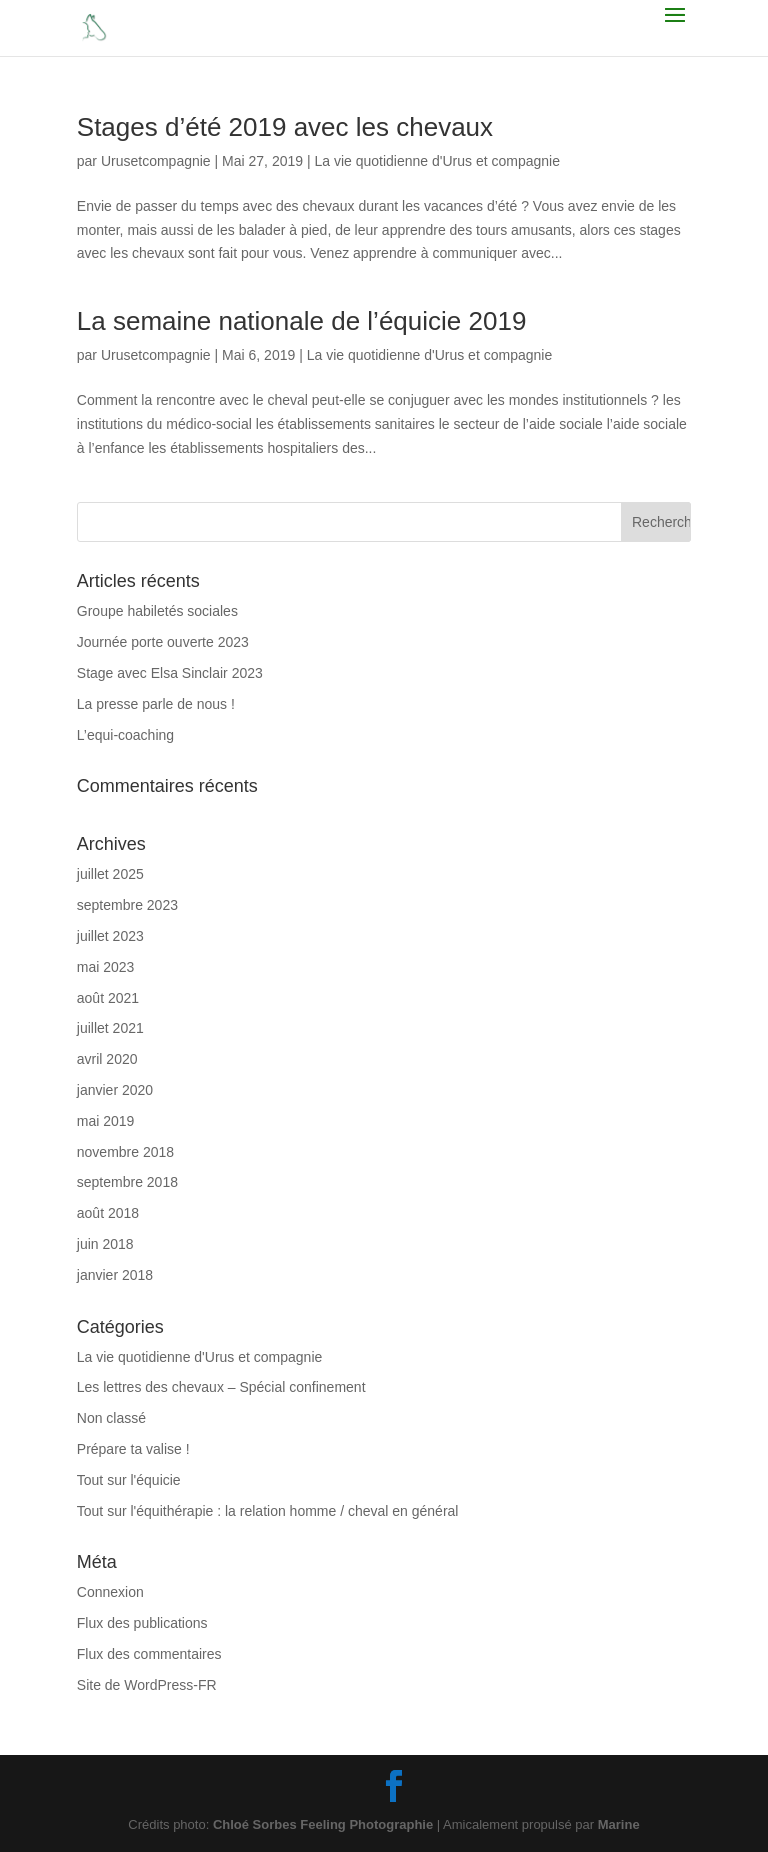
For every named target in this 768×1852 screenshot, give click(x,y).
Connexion (110, 1592)
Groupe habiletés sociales (157, 611)
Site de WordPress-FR (147, 1685)
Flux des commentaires (149, 1654)
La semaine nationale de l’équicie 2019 (302, 321)
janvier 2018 (115, 1275)
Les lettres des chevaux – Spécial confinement (221, 1387)
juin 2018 (105, 1244)
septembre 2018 (127, 1182)
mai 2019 (106, 1121)
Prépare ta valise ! (133, 1449)
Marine (619, 1824)
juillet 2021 (110, 1028)
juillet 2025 (110, 874)
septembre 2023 (127, 905)
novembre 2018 (125, 1152)
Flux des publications (142, 1623)
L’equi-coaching (125, 735)
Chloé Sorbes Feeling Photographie (323, 1824)
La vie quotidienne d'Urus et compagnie (437, 161)
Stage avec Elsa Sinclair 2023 (170, 673)
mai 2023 (106, 967)
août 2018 (108, 1213)
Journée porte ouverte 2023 (163, 642)
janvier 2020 (115, 1090)
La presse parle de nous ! (156, 704)
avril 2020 (107, 1059)
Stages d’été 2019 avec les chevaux (285, 127)
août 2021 (108, 998)
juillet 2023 (110, 936)
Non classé (111, 1418)
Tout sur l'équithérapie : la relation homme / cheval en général (268, 1511)
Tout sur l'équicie (129, 1480)
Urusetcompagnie (156, 161)
